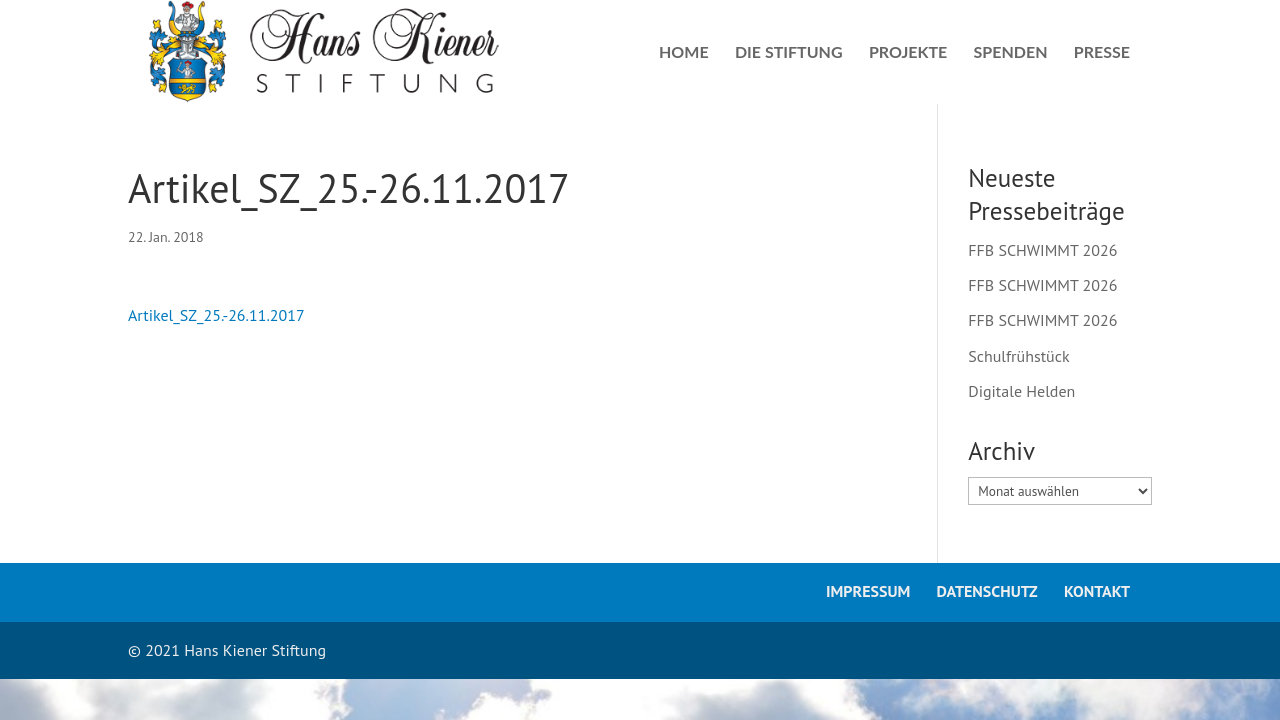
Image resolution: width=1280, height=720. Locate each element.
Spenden (1011, 53)
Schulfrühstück (1018, 356)
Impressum (868, 591)
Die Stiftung (789, 53)
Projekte (908, 53)
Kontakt (1097, 591)
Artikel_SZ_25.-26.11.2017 (216, 315)
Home (684, 53)
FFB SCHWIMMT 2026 (1042, 250)
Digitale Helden (1021, 391)
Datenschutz (987, 591)
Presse (1102, 53)
